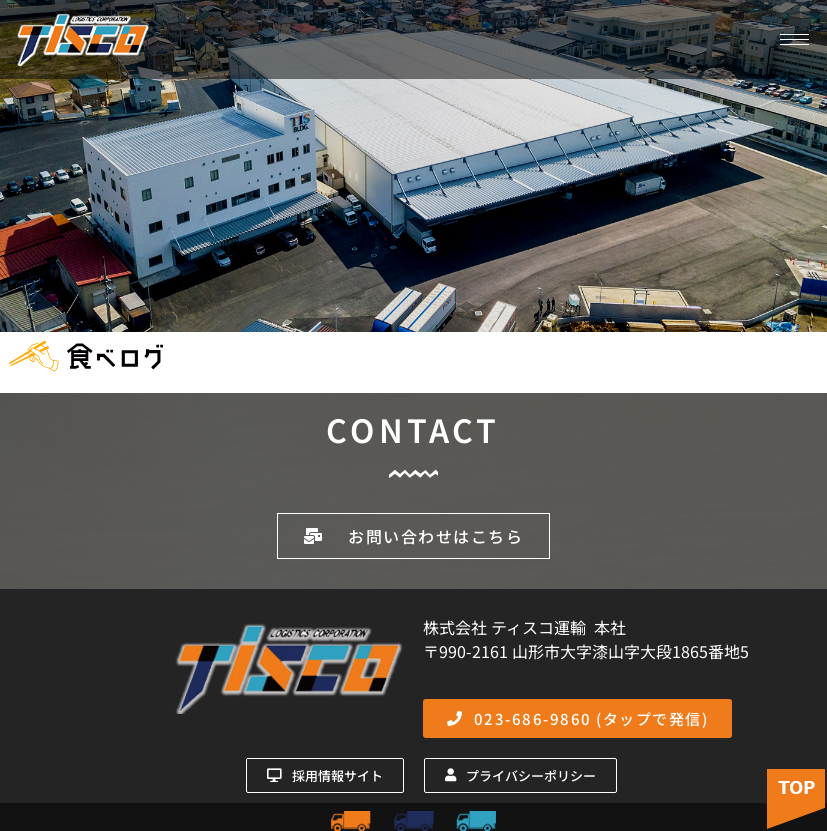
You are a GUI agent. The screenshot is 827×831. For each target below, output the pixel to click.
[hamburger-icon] (794, 39)
